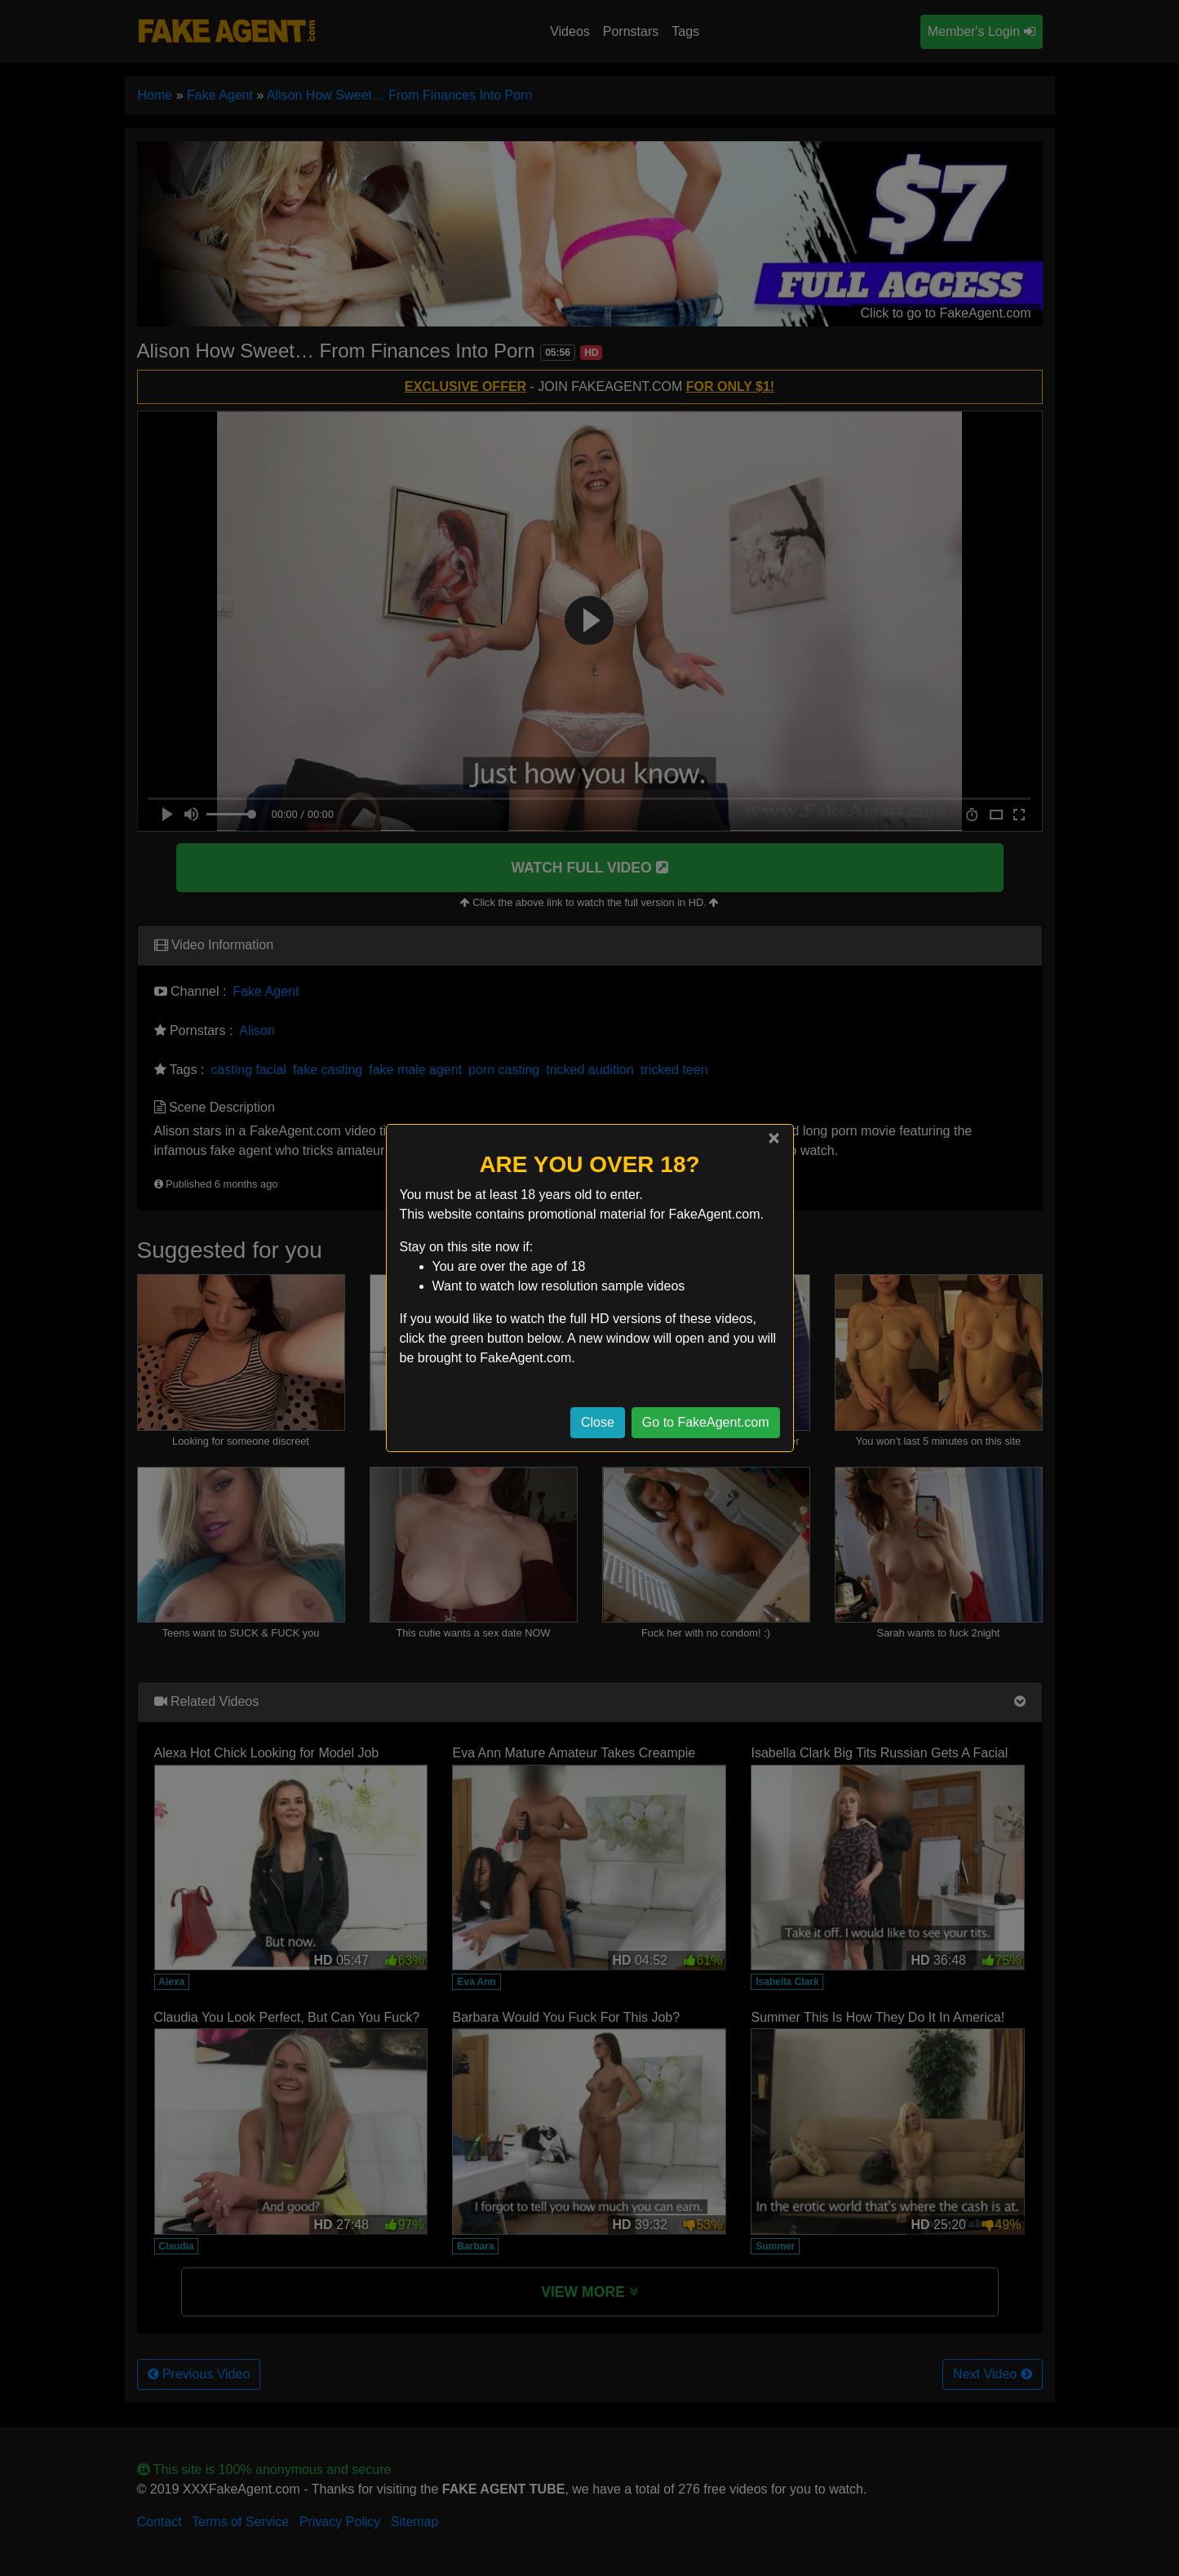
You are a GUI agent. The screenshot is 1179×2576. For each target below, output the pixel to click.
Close (597, 1422)
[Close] (773, 1138)
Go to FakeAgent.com (705, 1422)
